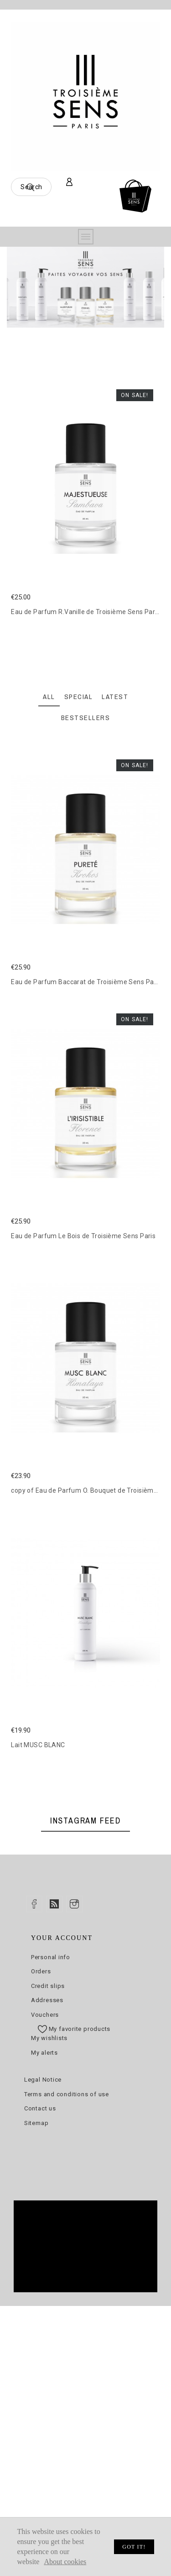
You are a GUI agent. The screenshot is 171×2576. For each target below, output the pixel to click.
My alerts (44, 2052)
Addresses (47, 2000)
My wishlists (49, 2038)
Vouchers (45, 2014)
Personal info (50, 1957)
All (49, 696)
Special (78, 696)
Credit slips (48, 1985)
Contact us (40, 2108)
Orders (41, 1971)
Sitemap (36, 2123)
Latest (115, 696)
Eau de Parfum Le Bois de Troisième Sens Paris (83, 1236)
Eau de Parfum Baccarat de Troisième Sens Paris (86, 982)
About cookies (65, 2561)
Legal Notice (43, 2079)
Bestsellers (85, 717)
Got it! (133, 2547)
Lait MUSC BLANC (38, 1745)
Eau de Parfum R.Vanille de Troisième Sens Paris (85, 611)
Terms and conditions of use (66, 2094)
